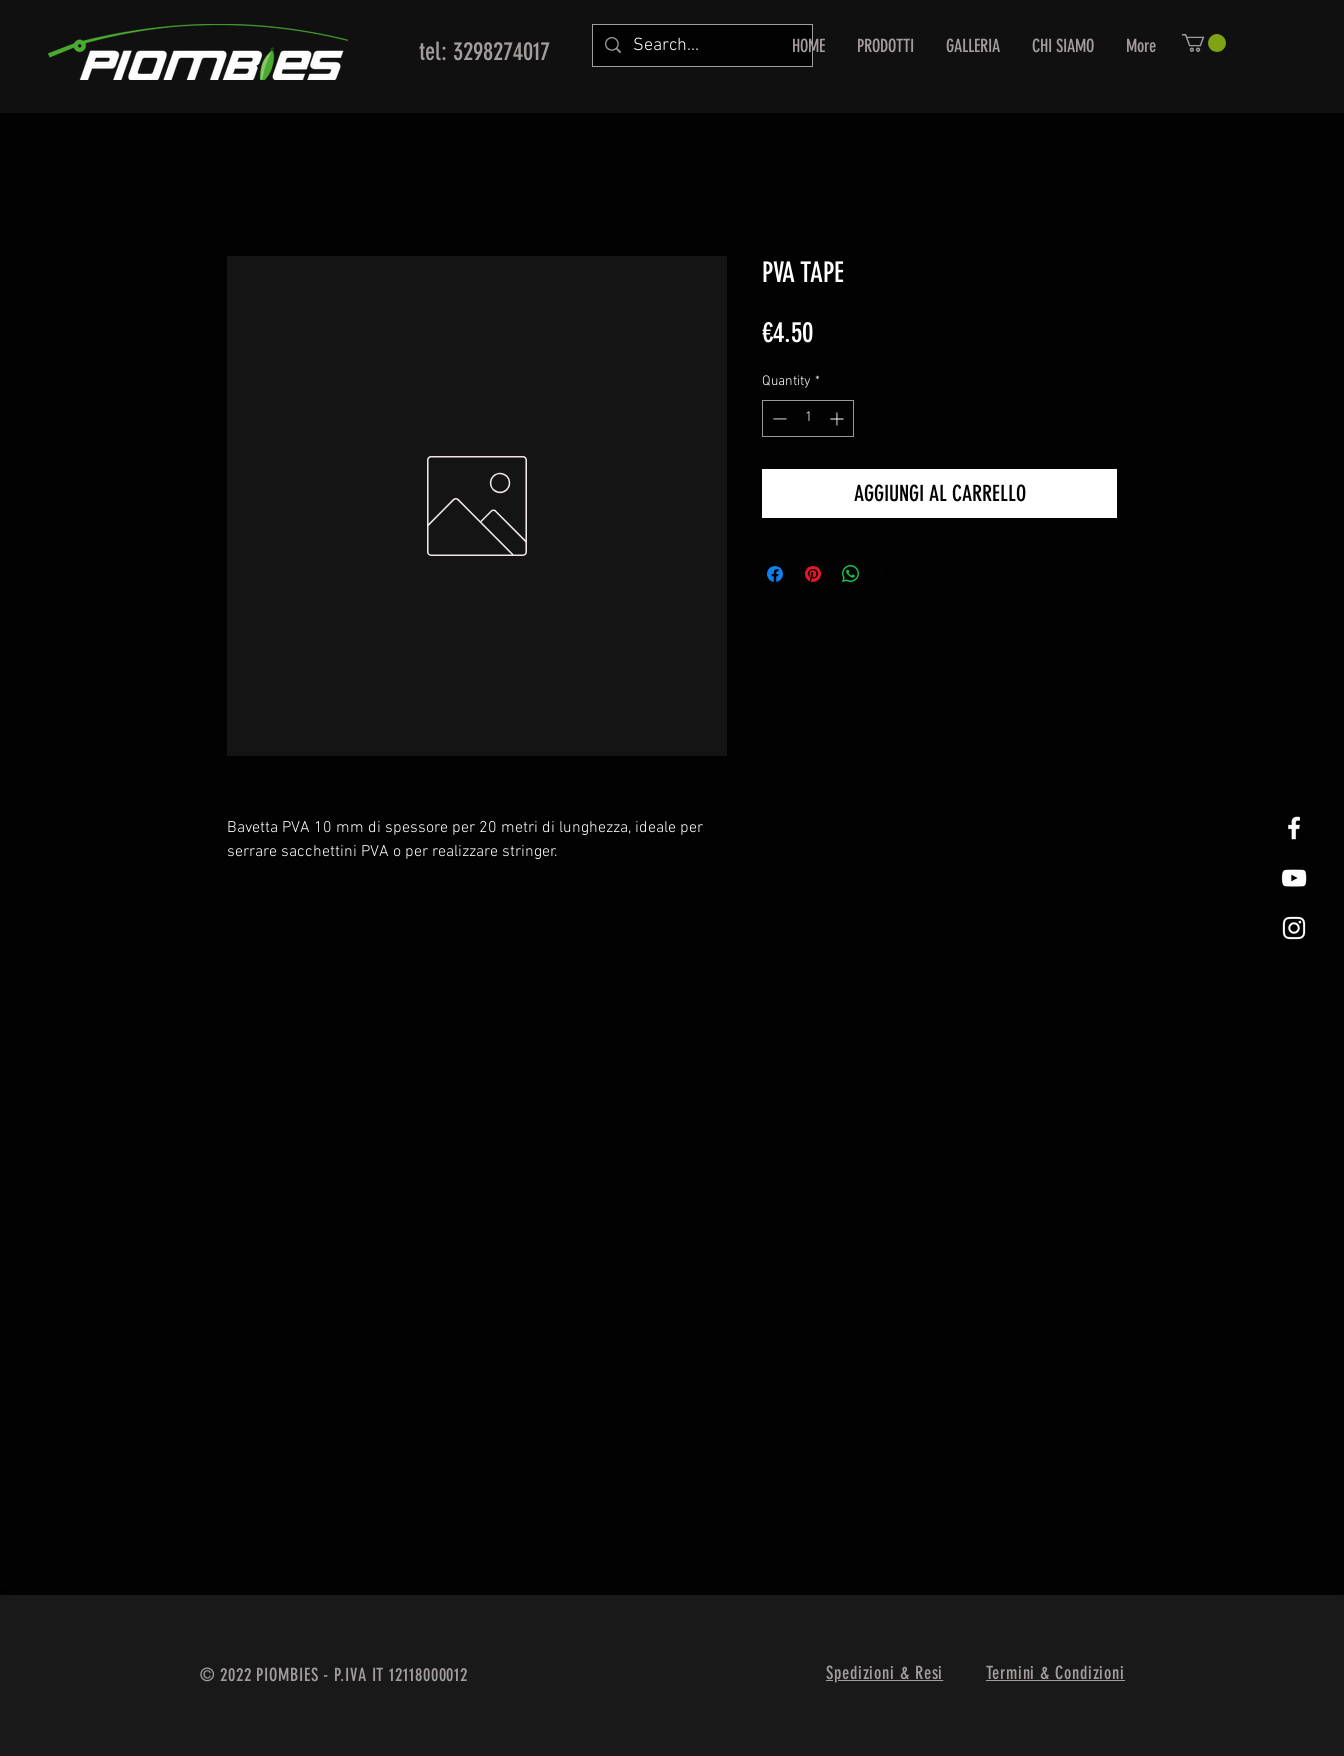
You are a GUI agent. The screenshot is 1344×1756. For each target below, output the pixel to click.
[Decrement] (777, 418)
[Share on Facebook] (775, 574)
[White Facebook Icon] (1294, 828)
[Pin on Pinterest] (813, 574)
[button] (1204, 43)
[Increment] (838, 418)
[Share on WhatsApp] (851, 574)
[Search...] (701, 45)
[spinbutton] (808, 418)
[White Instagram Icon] (1294, 928)
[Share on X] (889, 574)
